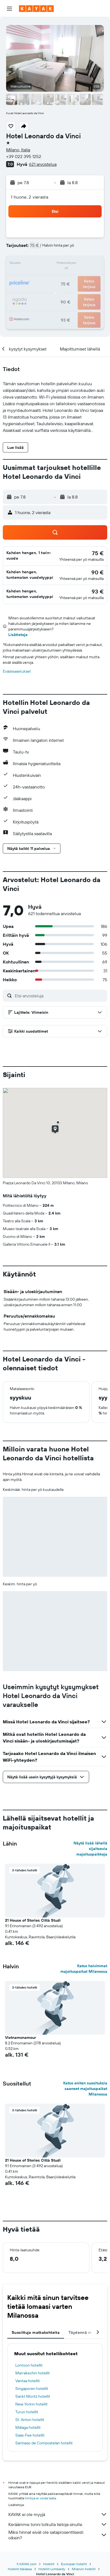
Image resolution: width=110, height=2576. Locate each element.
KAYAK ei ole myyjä (57, 2514)
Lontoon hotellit (29, 2365)
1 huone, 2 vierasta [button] (29, 197)
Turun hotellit (26, 2411)
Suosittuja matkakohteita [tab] (36, 2332)
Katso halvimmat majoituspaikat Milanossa (83, 1968)
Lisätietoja (18, 634)
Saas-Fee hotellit (30, 2435)
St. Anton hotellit (29, 2419)
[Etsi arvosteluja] (59, 996)
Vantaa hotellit (27, 2380)
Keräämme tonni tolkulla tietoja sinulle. (57, 2524)
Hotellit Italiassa (20, 2569)
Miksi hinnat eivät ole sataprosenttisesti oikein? (57, 2534)
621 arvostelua (43, 164)
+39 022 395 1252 (23, 156)
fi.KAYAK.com (26, 2564)
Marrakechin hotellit (32, 2372)
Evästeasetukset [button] (17, 671)
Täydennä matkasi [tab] (86, 2332)
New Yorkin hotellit (31, 2404)
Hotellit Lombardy (51, 2569)
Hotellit (48, 2564)
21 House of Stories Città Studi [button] (33, 1920)
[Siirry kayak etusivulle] (36, 8)
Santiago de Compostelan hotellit (44, 2442)
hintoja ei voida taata (40, 2498)
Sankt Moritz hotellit (32, 2396)
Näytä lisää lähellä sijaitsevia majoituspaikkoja (90, 1849)
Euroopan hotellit (74, 2564)
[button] (9, 8)
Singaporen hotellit (31, 2388)
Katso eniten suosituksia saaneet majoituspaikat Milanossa (85, 2089)
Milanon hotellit (84, 2569)
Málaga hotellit (28, 2427)
